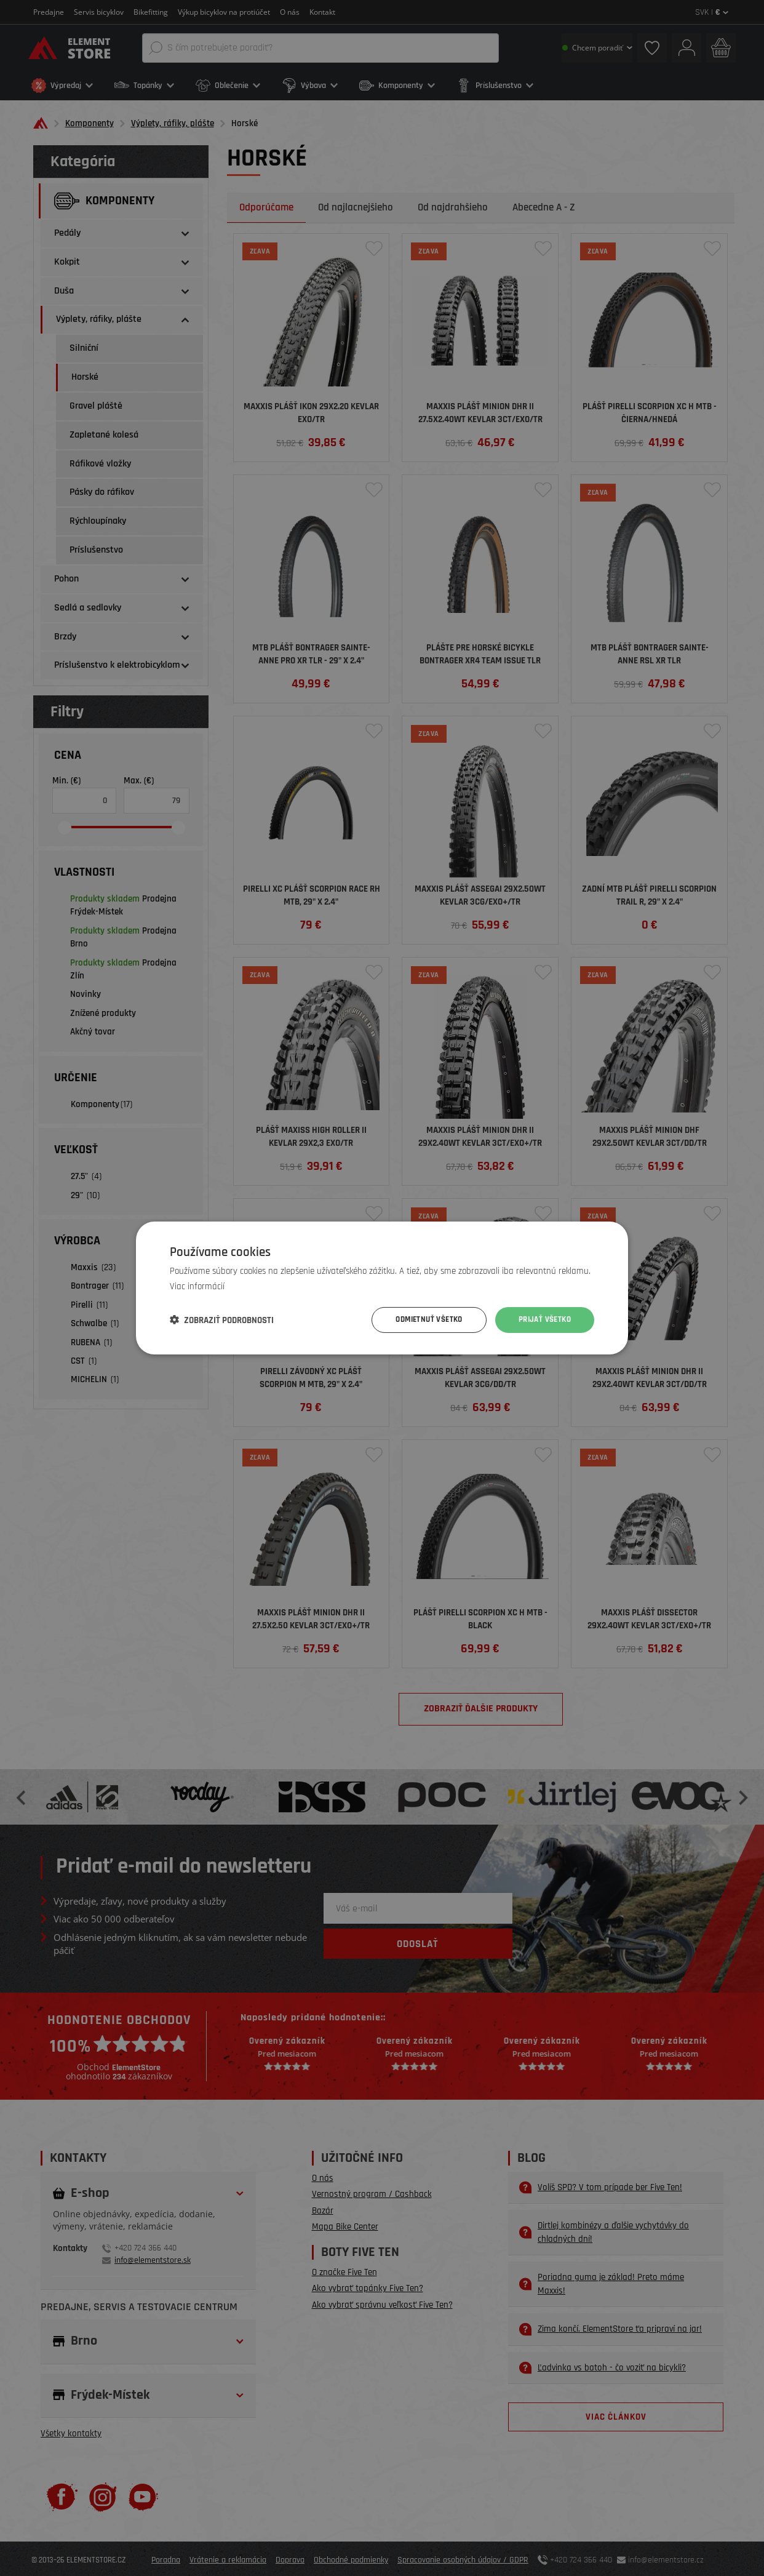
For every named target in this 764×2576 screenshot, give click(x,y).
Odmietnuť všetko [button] (421, 1320)
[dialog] (382, 1288)
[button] (222, 1320)
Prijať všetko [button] (542, 1320)
